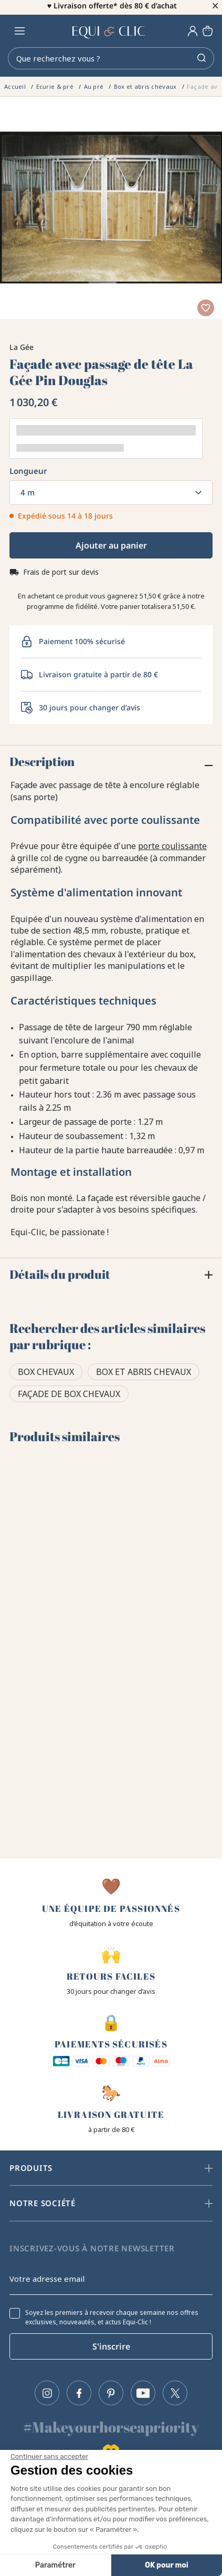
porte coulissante (172, 849)
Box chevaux (46, 1375)
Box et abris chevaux (143, 1375)
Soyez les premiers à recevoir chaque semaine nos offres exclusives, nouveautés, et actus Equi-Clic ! (111, 2317)
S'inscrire (111, 2346)
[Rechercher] (111, 61)
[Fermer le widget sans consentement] (49, 2456)
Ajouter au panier (111, 548)
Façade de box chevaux (69, 1397)
